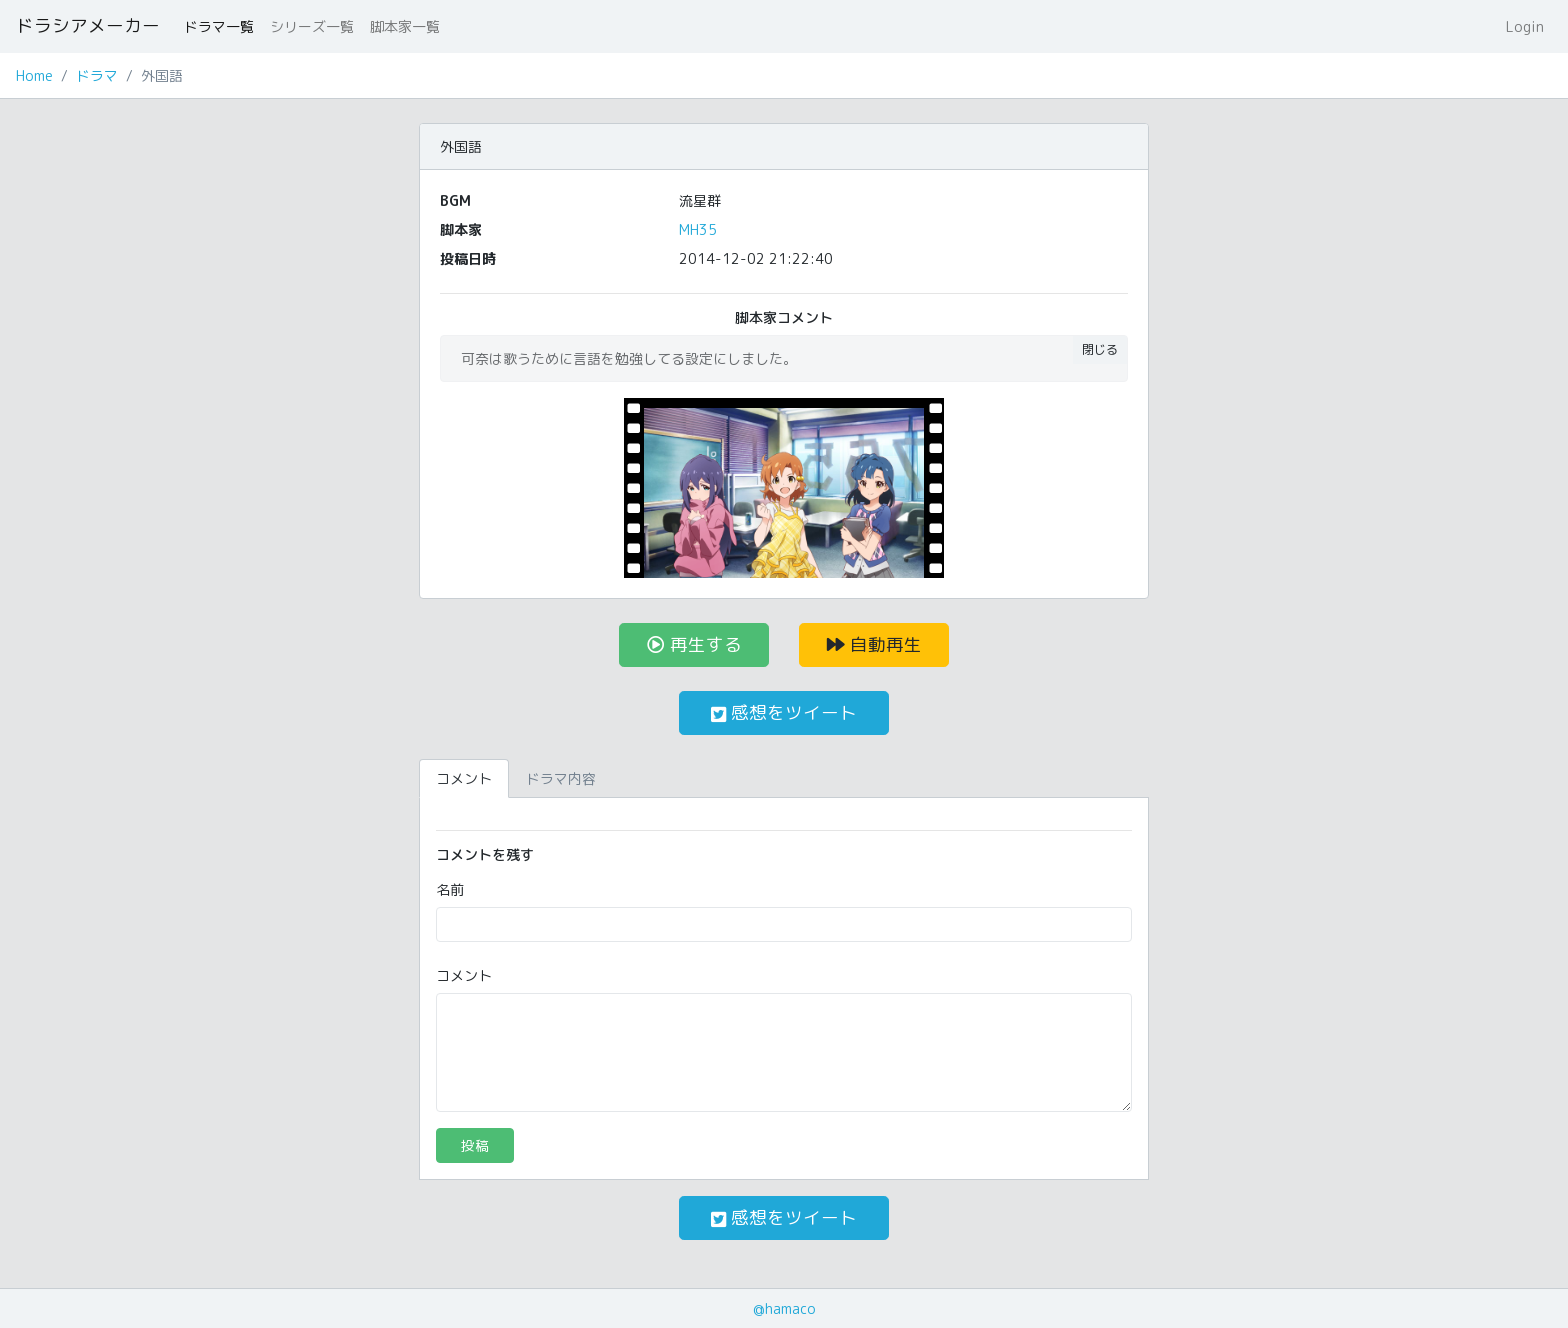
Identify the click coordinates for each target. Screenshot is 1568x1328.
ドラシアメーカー (88, 25)
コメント (464, 975)
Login (1525, 26)
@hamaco (784, 1308)
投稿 (475, 1145)
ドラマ (97, 75)
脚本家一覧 (405, 26)
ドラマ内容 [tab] (561, 778)
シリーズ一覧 (312, 26)
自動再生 (874, 644)
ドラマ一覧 (219, 26)
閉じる (1100, 349)
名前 (450, 889)
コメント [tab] (464, 778)
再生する (694, 644)
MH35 (698, 229)
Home (34, 75)
